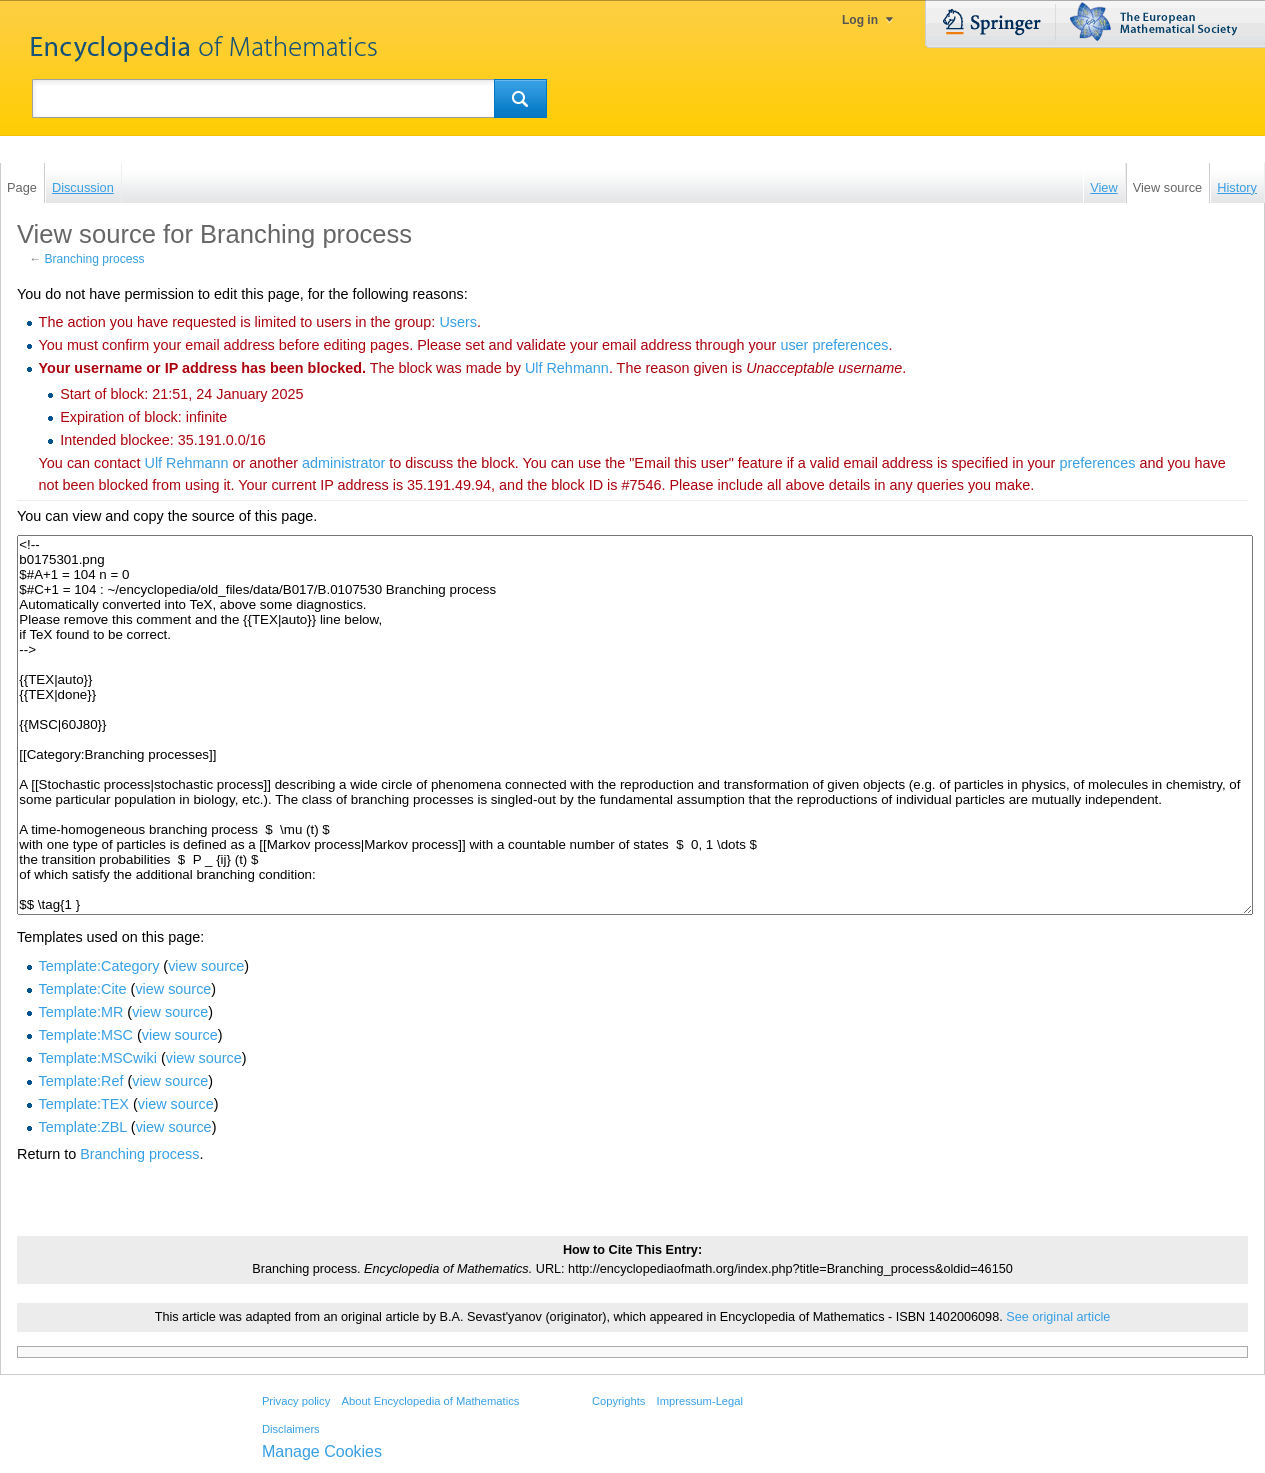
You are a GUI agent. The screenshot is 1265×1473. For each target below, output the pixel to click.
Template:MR (81, 1012)
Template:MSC (86, 1035)
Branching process (95, 259)
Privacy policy (296, 1401)
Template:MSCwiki (98, 1058)
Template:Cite (83, 989)
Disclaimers (291, 1429)
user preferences (834, 345)
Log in (860, 20)
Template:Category (99, 966)
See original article (1058, 1317)
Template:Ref (81, 1081)
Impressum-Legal (700, 1401)
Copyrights (618, 1401)
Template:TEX (84, 1104)
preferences (1097, 463)
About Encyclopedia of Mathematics (430, 1401)
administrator (343, 463)
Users (458, 322)
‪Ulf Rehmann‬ (567, 368)
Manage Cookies (322, 1451)
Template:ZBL (83, 1127)
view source (206, 966)
